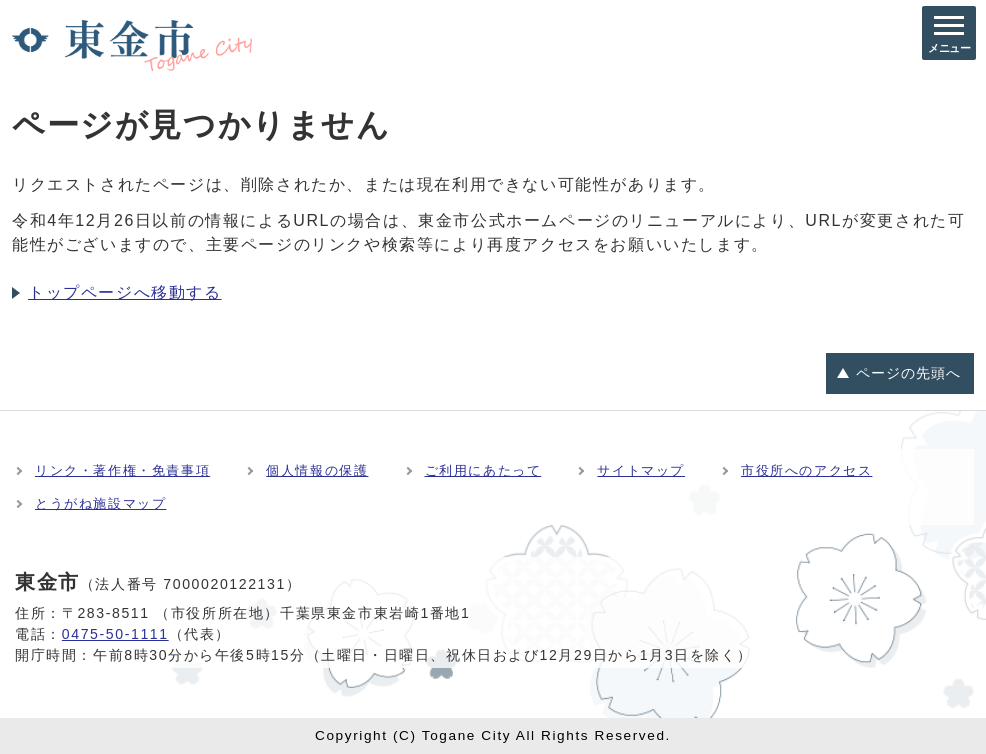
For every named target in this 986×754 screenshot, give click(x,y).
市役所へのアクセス (806, 470)
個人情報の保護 (317, 470)
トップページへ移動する (125, 292)
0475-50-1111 (115, 634)
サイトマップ (641, 470)
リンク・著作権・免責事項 (122, 470)
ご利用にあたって (483, 470)
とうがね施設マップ (100, 503)
